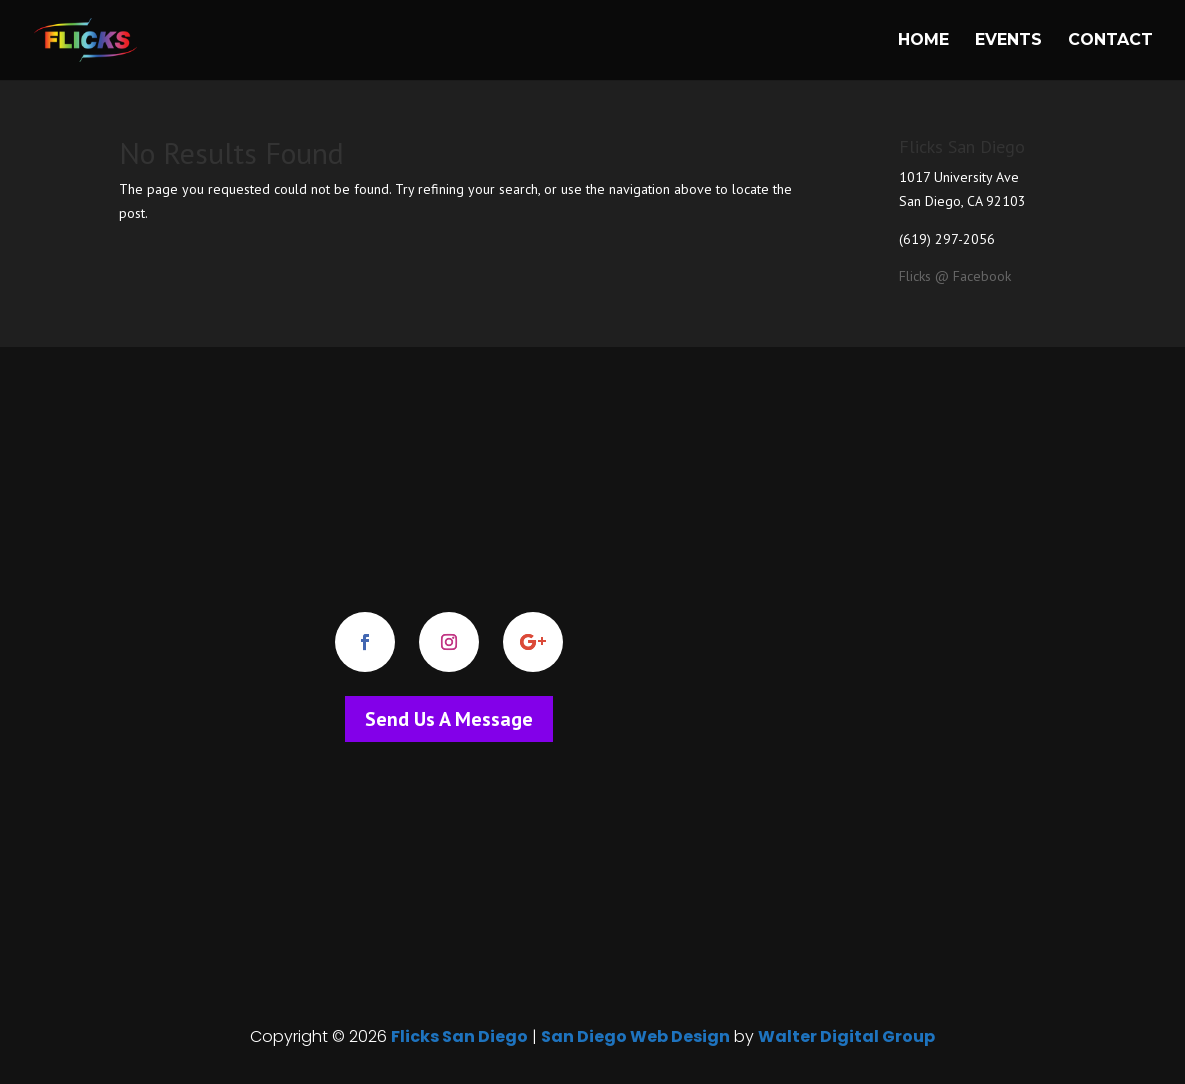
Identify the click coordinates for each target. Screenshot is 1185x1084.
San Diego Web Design (635, 1036)
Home (923, 41)
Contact (1110, 41)
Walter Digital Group (846, 1036)
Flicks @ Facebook (955, 276)
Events (1008, 41)
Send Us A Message (449, 719)
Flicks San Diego (459, 1036)
